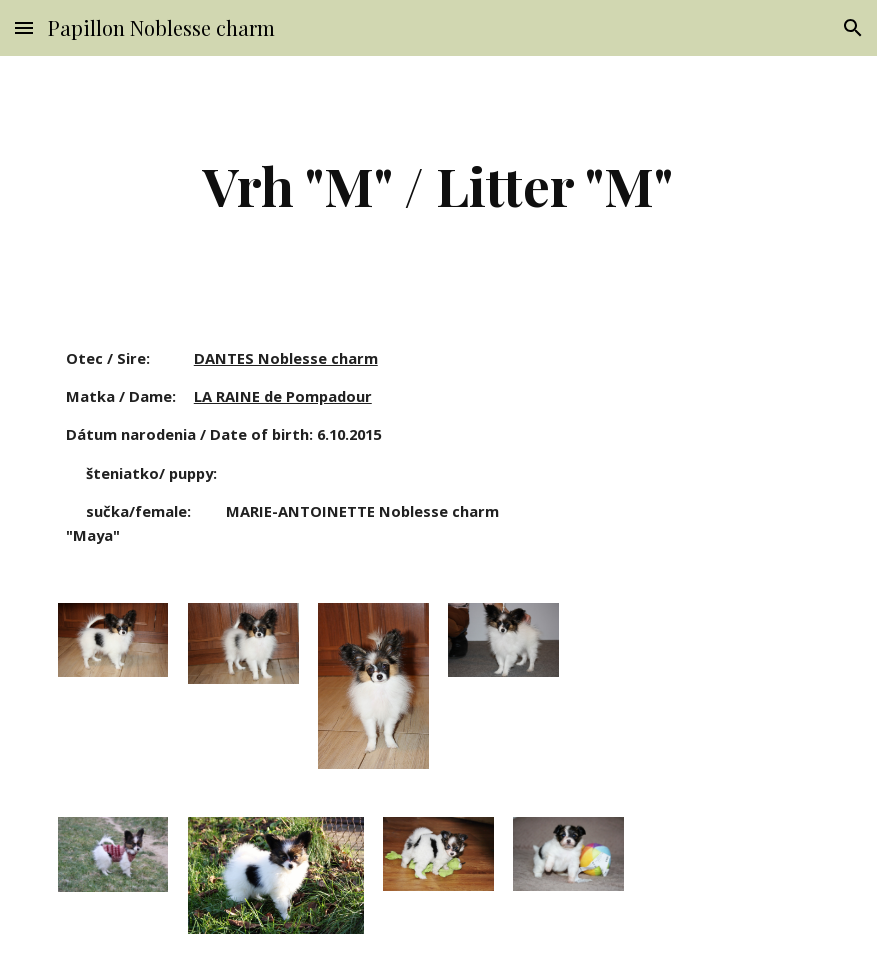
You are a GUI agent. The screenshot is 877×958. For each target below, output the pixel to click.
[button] (24, 27)
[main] (438, 185)
